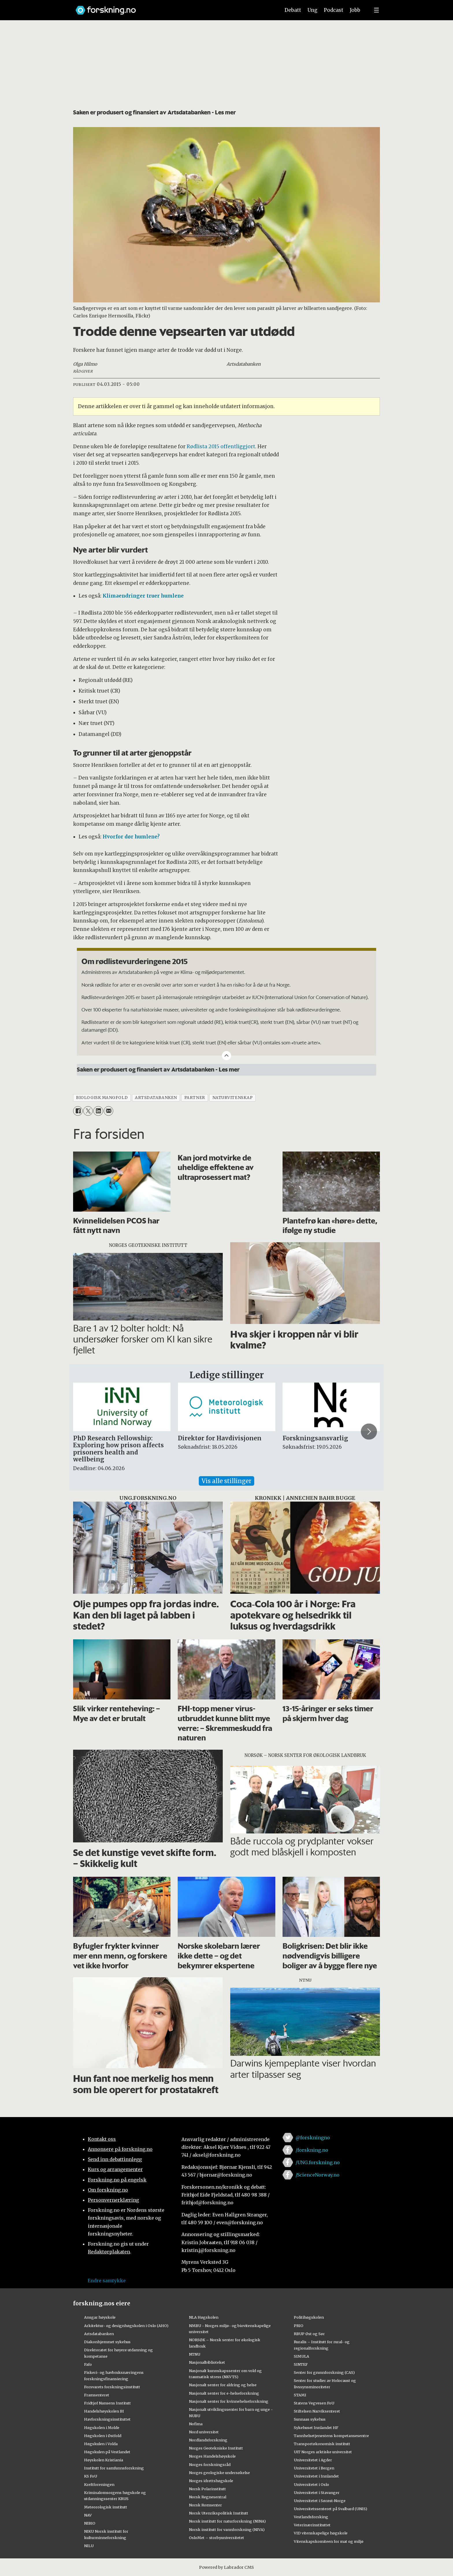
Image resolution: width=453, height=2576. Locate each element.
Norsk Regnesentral (207, 2497)
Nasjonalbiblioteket (207, 2362)
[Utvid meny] (376, 10)
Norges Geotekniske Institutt (216, 2448)
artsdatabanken (156, 1097)
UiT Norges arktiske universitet (323, 2451)
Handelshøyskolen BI (104, 2411)
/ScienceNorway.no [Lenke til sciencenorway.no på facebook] (317, 2175)
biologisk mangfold (102, 1097)
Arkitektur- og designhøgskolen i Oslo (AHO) (126, 2325)
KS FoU (90, 2476)
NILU (89, 2545)
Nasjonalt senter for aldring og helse (223, 2384)
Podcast (333, 10)
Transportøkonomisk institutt (322, 2443)
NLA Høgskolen (203, 2317)
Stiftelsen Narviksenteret (317, 2411)
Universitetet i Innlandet (316, 2476)
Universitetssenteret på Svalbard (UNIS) (330, 2508)
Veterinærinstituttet (312, 2525)
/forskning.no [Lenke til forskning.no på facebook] (312, 2150)
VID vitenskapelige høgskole (321, 2533)
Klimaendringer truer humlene (143, 596)
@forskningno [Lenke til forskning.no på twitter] (313, 2137)
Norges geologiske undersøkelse (219, 2472)
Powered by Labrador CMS (226, 2567)
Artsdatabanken (99, 2333)
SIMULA (301, 2356)
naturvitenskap (232, 1097)
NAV (88, 2515)
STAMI (300, 2395)
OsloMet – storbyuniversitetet (216, 2537)
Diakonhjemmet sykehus (107, 2341)
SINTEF (301, 2364)
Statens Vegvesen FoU (314, 2403)
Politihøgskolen (309, 2317)
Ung (312, 10)
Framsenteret (96, 2395)
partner (194, 1097)
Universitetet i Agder (313, 2460)
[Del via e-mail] (108, 1111)
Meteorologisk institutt (105, 2507)
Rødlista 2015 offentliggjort (221, 446)
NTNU (194, 2354)
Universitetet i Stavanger (316, 2492)
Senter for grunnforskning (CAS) (324, 2372)
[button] (369, 1431)
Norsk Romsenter (205, 2505)
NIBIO (89, 2523)
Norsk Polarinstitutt (207, 2488)
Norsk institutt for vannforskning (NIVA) (227, 2529)
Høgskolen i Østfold (102, 2435)
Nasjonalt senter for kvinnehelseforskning (228, 2401)
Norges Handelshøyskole (212, 2456)
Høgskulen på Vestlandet (107, 2451)
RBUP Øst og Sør (309, 2333)
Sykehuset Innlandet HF (316, 2427)
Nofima (196, 2423)
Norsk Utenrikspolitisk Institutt (218, 2513)
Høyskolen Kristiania (103, 2460)
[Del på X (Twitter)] (88, 1111)
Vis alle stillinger (226, 1481)
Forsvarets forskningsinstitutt (112, 2387)
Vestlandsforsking (311, 2516)
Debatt (293, 10)
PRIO (298, 2325)
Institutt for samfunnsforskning (114, 2468)
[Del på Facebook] (78, 1111)
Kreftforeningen (99, 2484)
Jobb (355, 10)
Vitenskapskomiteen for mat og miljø (328, 2541)
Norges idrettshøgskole (211, 2480)
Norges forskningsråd (210, 2464)
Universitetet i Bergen (314, 2468)
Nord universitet (204, 2432)
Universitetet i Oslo (311, 2484)
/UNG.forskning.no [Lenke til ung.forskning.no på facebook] (318, 2162)
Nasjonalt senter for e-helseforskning (224, 2393)
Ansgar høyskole (100, 2317)
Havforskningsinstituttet (107, 2419)
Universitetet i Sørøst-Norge (320, 2500)
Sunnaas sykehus (310, 2419)
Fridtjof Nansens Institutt (107, 2403)
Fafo (88, 2364)
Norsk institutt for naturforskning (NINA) (227, 2521)
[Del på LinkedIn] (98, 1111)
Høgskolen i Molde (101, 2427)
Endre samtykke (107, 2280)
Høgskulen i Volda (101, 2443)
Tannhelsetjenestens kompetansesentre (331, 2435)
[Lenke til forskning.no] (172, 7)
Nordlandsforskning (208, 2440)
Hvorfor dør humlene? (131, 837)
